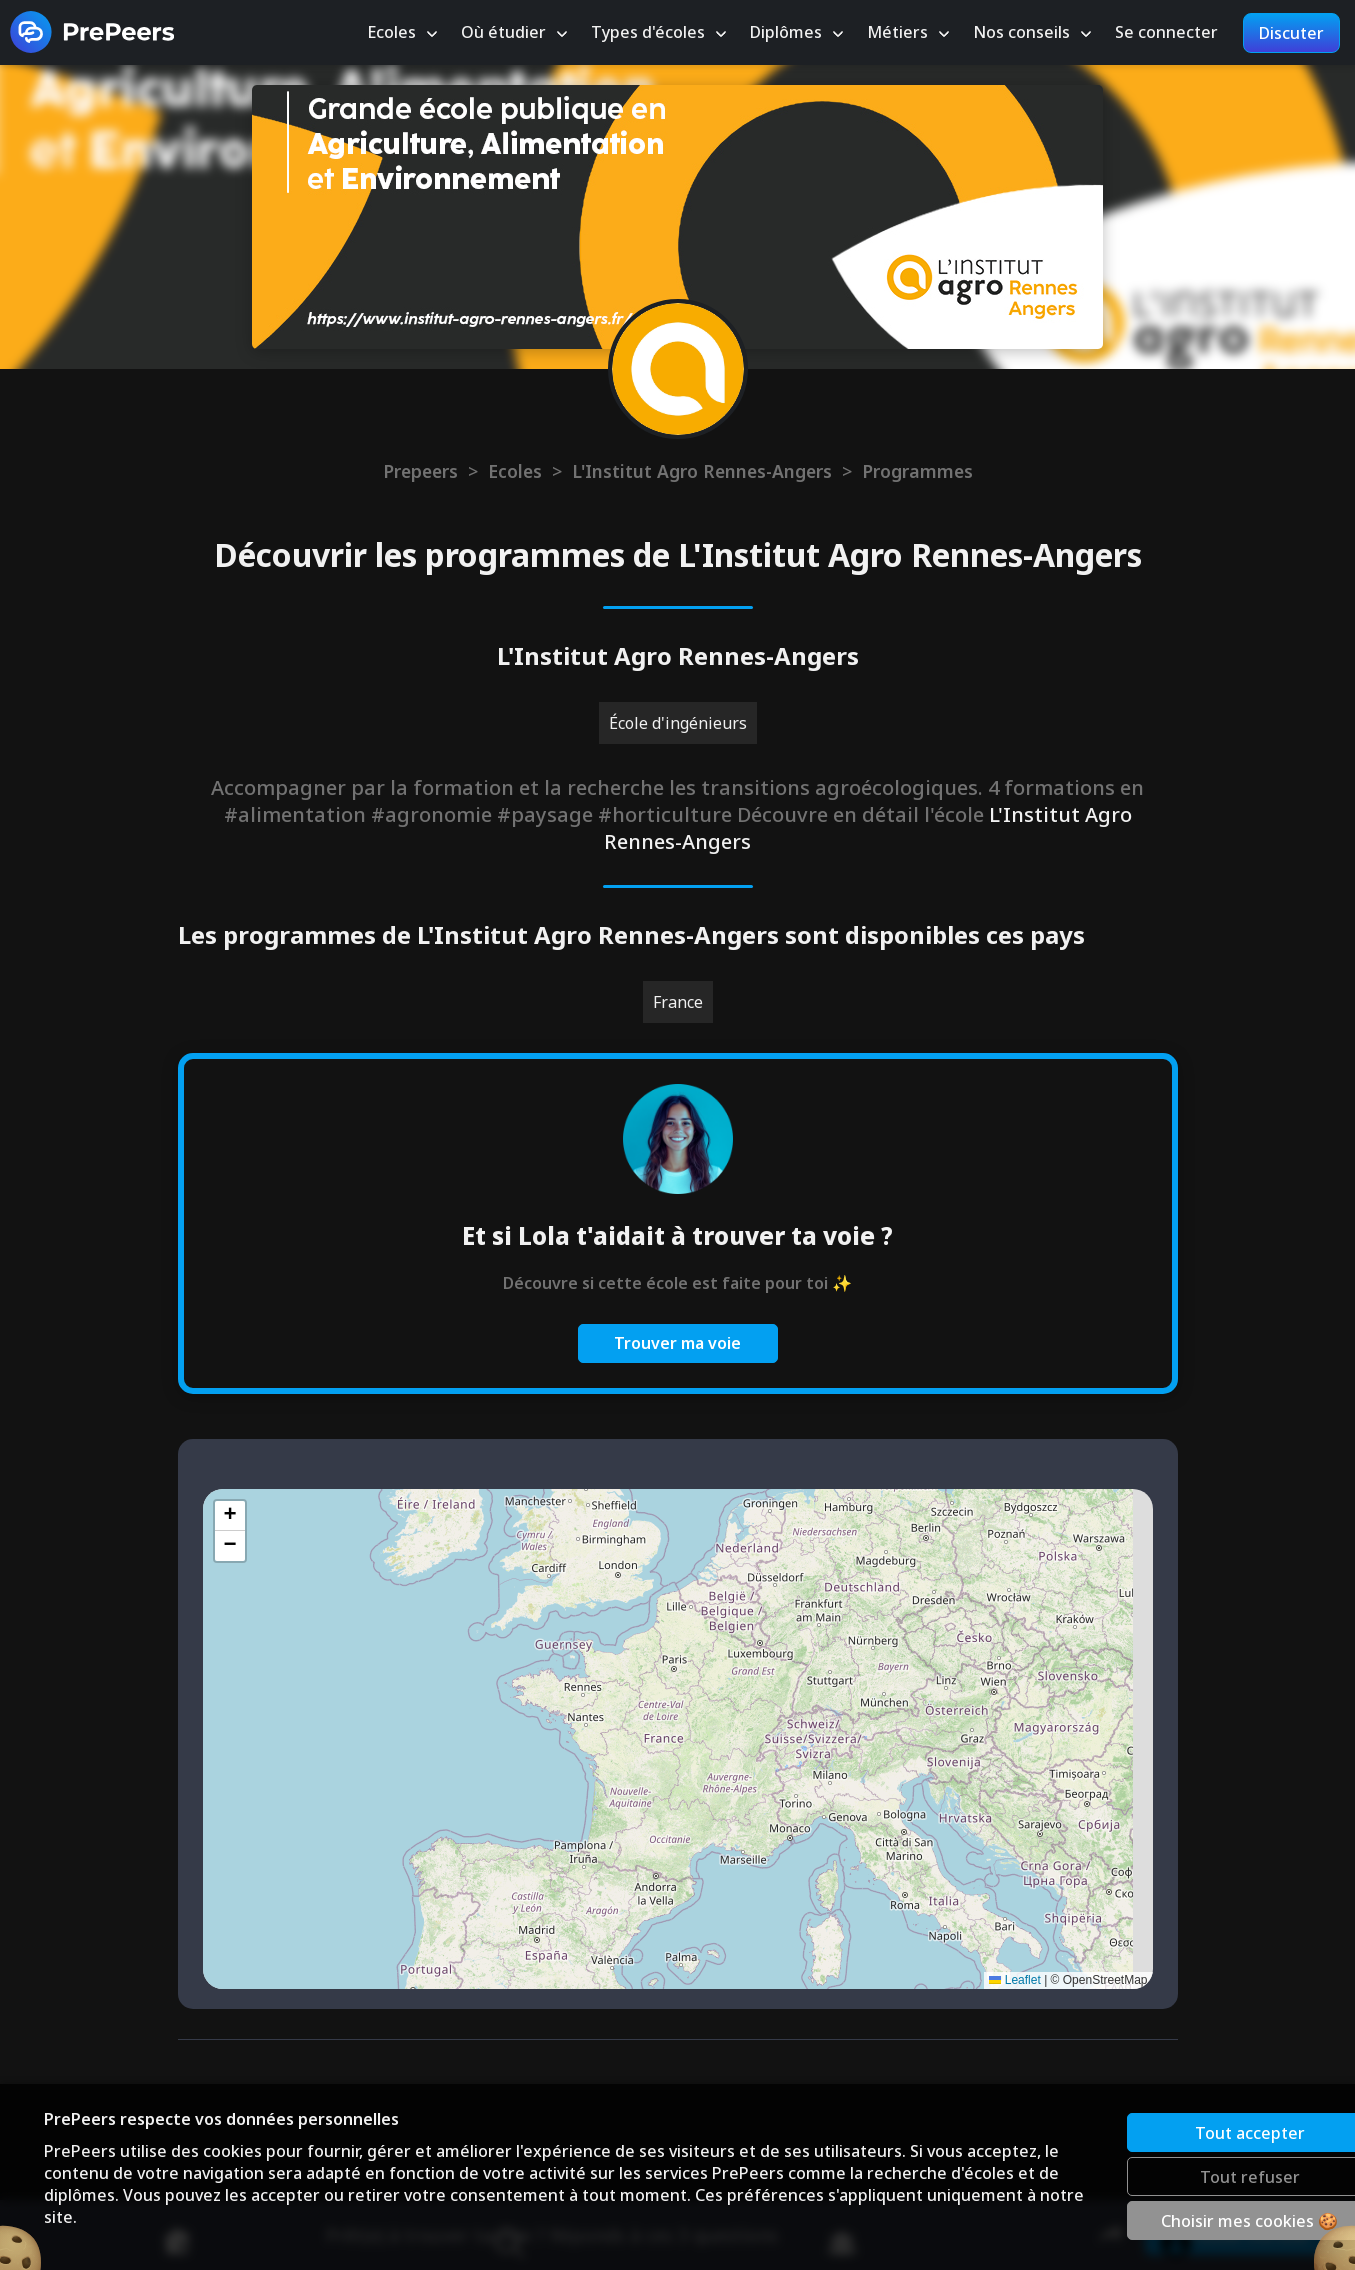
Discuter (1291, 33)
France (678, 1002)
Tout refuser (1180, 2176)
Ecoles (515, 471)
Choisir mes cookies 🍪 (1180, 2220)
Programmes (917, 471)
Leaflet (1014, 1980)
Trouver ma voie (677, 1343)
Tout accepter (1180, 2132)
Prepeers (420, 471)
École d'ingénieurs (678, 723)
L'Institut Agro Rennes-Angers (702, 471)
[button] (230, 1516)
